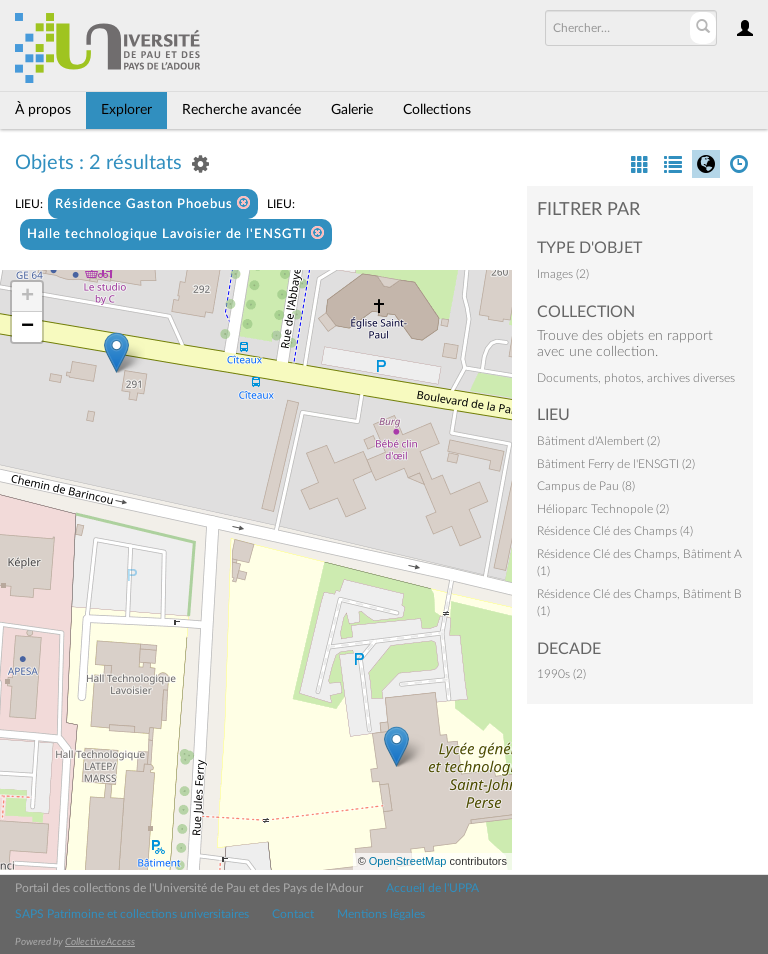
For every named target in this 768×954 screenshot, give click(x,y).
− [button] (27, 327)
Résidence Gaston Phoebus (153, 203)
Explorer (126, 110)
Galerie (352, 110)
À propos (43, 110)
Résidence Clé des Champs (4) (615, 531)
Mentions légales (381, 914)
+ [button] (27, 297)
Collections (437, 110)
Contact (293, 914)
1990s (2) (561, 674)
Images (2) (563, 274)
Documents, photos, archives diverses (636, 378)
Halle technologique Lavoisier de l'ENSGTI (176, 233)
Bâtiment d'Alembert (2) (598, 441)
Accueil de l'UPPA (432, 888)
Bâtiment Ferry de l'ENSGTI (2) (616, 464)
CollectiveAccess (100, 942)
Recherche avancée (241, 110)
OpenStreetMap (408, 861)
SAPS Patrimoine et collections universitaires (132, 914)
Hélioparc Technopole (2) (603, 509)
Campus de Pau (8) (586, 486)
